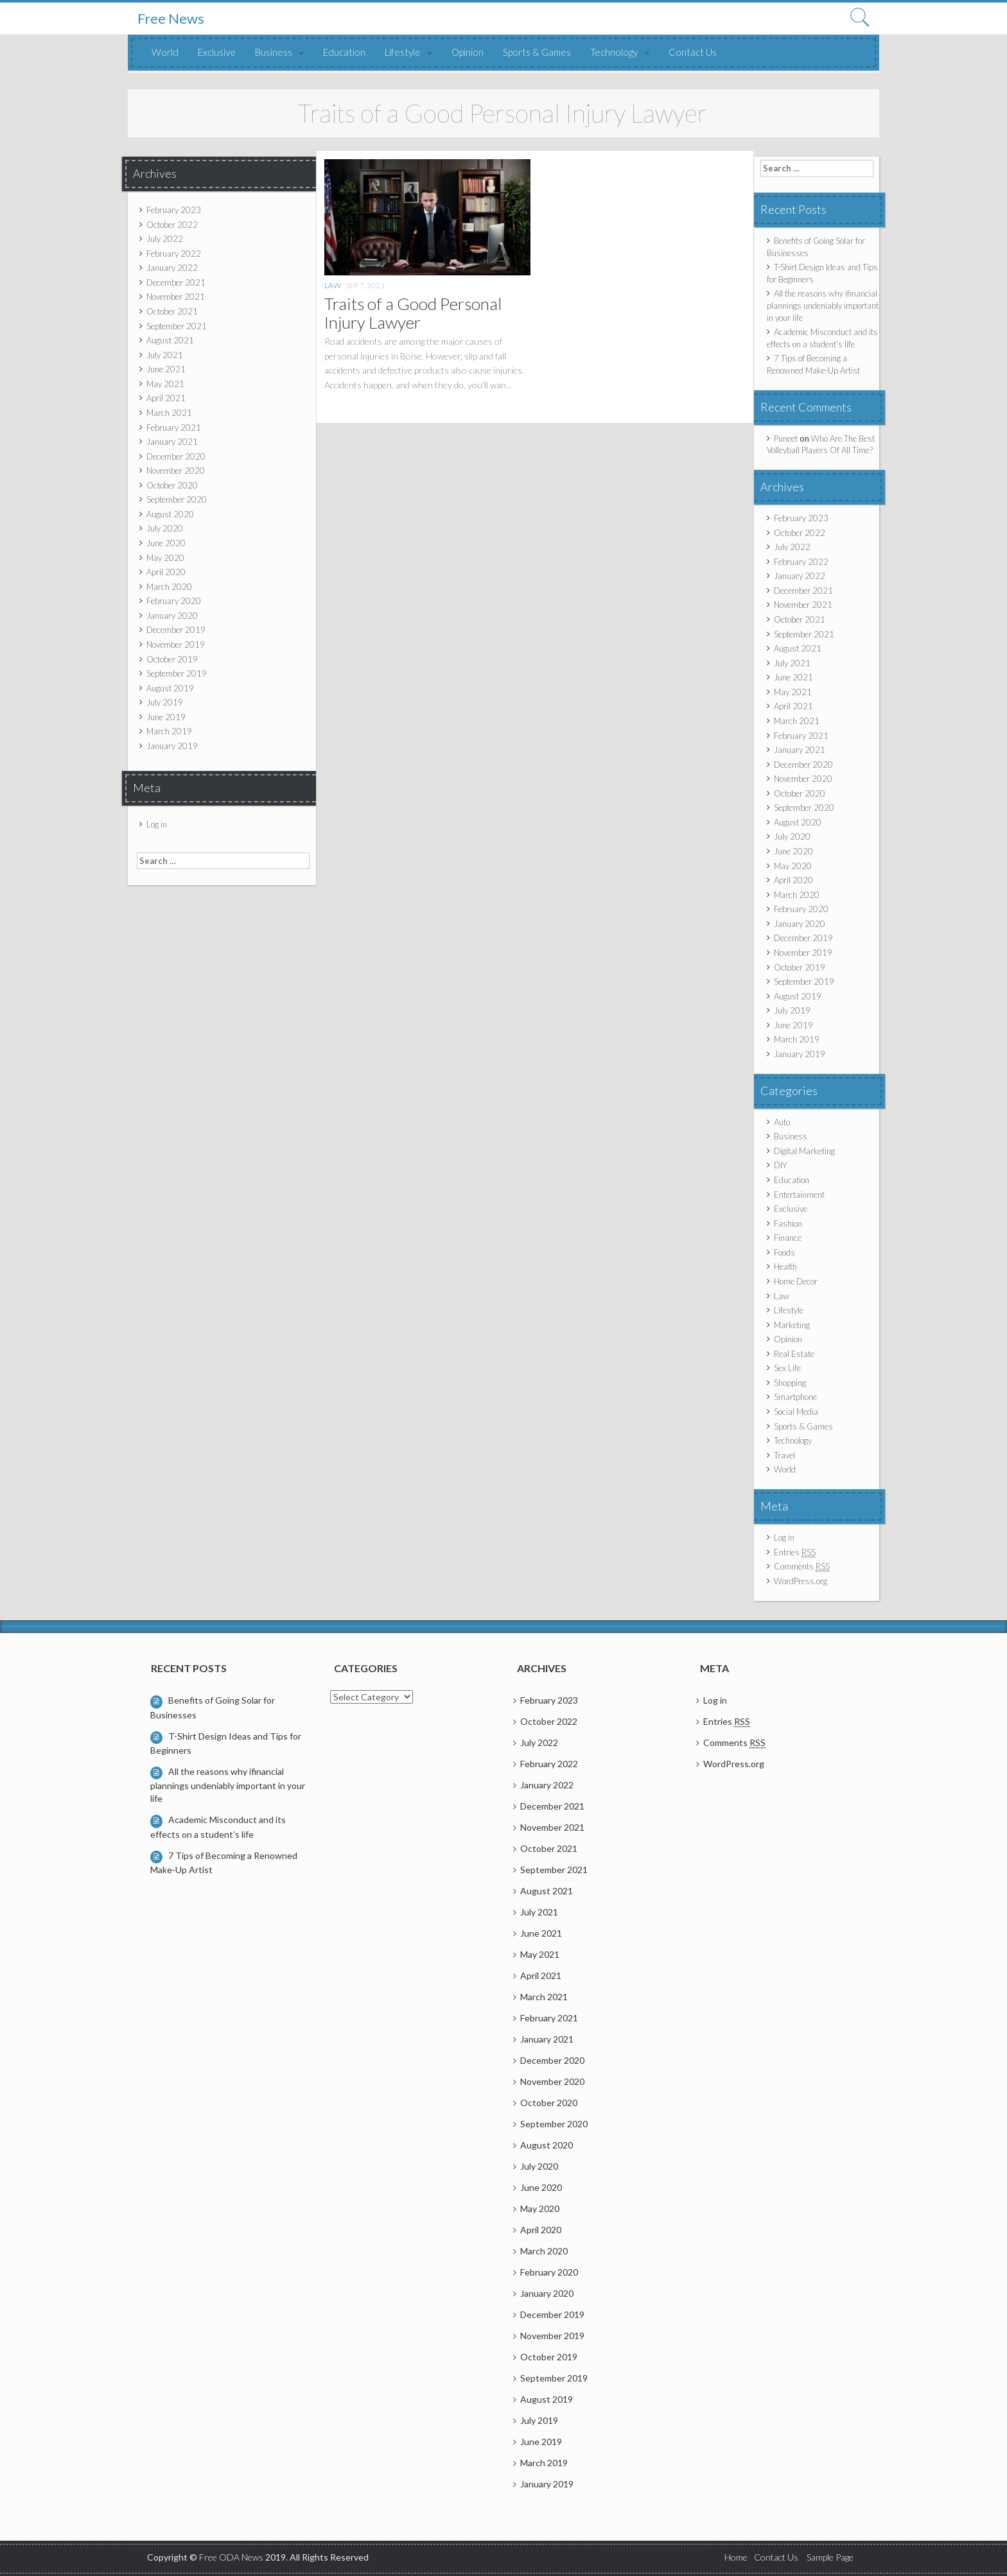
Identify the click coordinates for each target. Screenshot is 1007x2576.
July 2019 (164, 702)
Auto (782, 1122)
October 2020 (172, 485)
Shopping (790, 1383)
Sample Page (830, 2557)
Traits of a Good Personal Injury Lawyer (413, 313)
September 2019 (176, 673)
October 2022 (172, 225)
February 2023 (173, 210)
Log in (156, 824)
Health (785, 1266)
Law (332, 285)
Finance (787, 1237)
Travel (784, 1455)
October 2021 (172, 311)
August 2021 (170, 340)
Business (273, 52)
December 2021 (176, 282)
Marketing (792, 1325)
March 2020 (169, 587)
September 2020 (176, 499)
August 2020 (170, 514)
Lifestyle (403, 52)
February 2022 (173, 253)
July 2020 (164, 528)
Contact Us (693, 52)
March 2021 (169, 413)
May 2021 (165, 384)
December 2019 (176, 630)
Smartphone (795, 1397)
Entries (795, 1552)
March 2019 (169, 731)
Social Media (796, 1411)
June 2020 (166, 543)
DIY (780, 1165)
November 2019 (175, 644)
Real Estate (794, 1354)
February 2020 (173, 601)
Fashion (788, 1223)
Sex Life (787, 1368)
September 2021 (176, 326)
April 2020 (166, 572)
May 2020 (165, 558)
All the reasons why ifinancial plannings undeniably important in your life (823, 305)
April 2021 (166, 398)
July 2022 (164, 239)
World (165, 52)
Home (736, 2557)
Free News (170, 18)
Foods (784, 1252)
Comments (802, 1566)
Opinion (467, 52)
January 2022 (172, 268)
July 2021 (164, 355)
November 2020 (175, 470)
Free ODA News (232, 2557)
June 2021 (166, 369)
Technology (614, 52)
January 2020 (172, 615)
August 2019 (170, 688)
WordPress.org (800, 1581)
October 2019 (172, 659)
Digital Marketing (804, 1151)
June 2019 (166, 717)
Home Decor (796, 1281)
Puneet (786, 438)
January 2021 (172, 442)
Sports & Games (537, 52)
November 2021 (175, 296)
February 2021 (173, 427)
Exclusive (217, 52)
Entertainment (799, 1194)
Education (344, 52)
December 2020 (176, 456)
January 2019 (172, 746)
